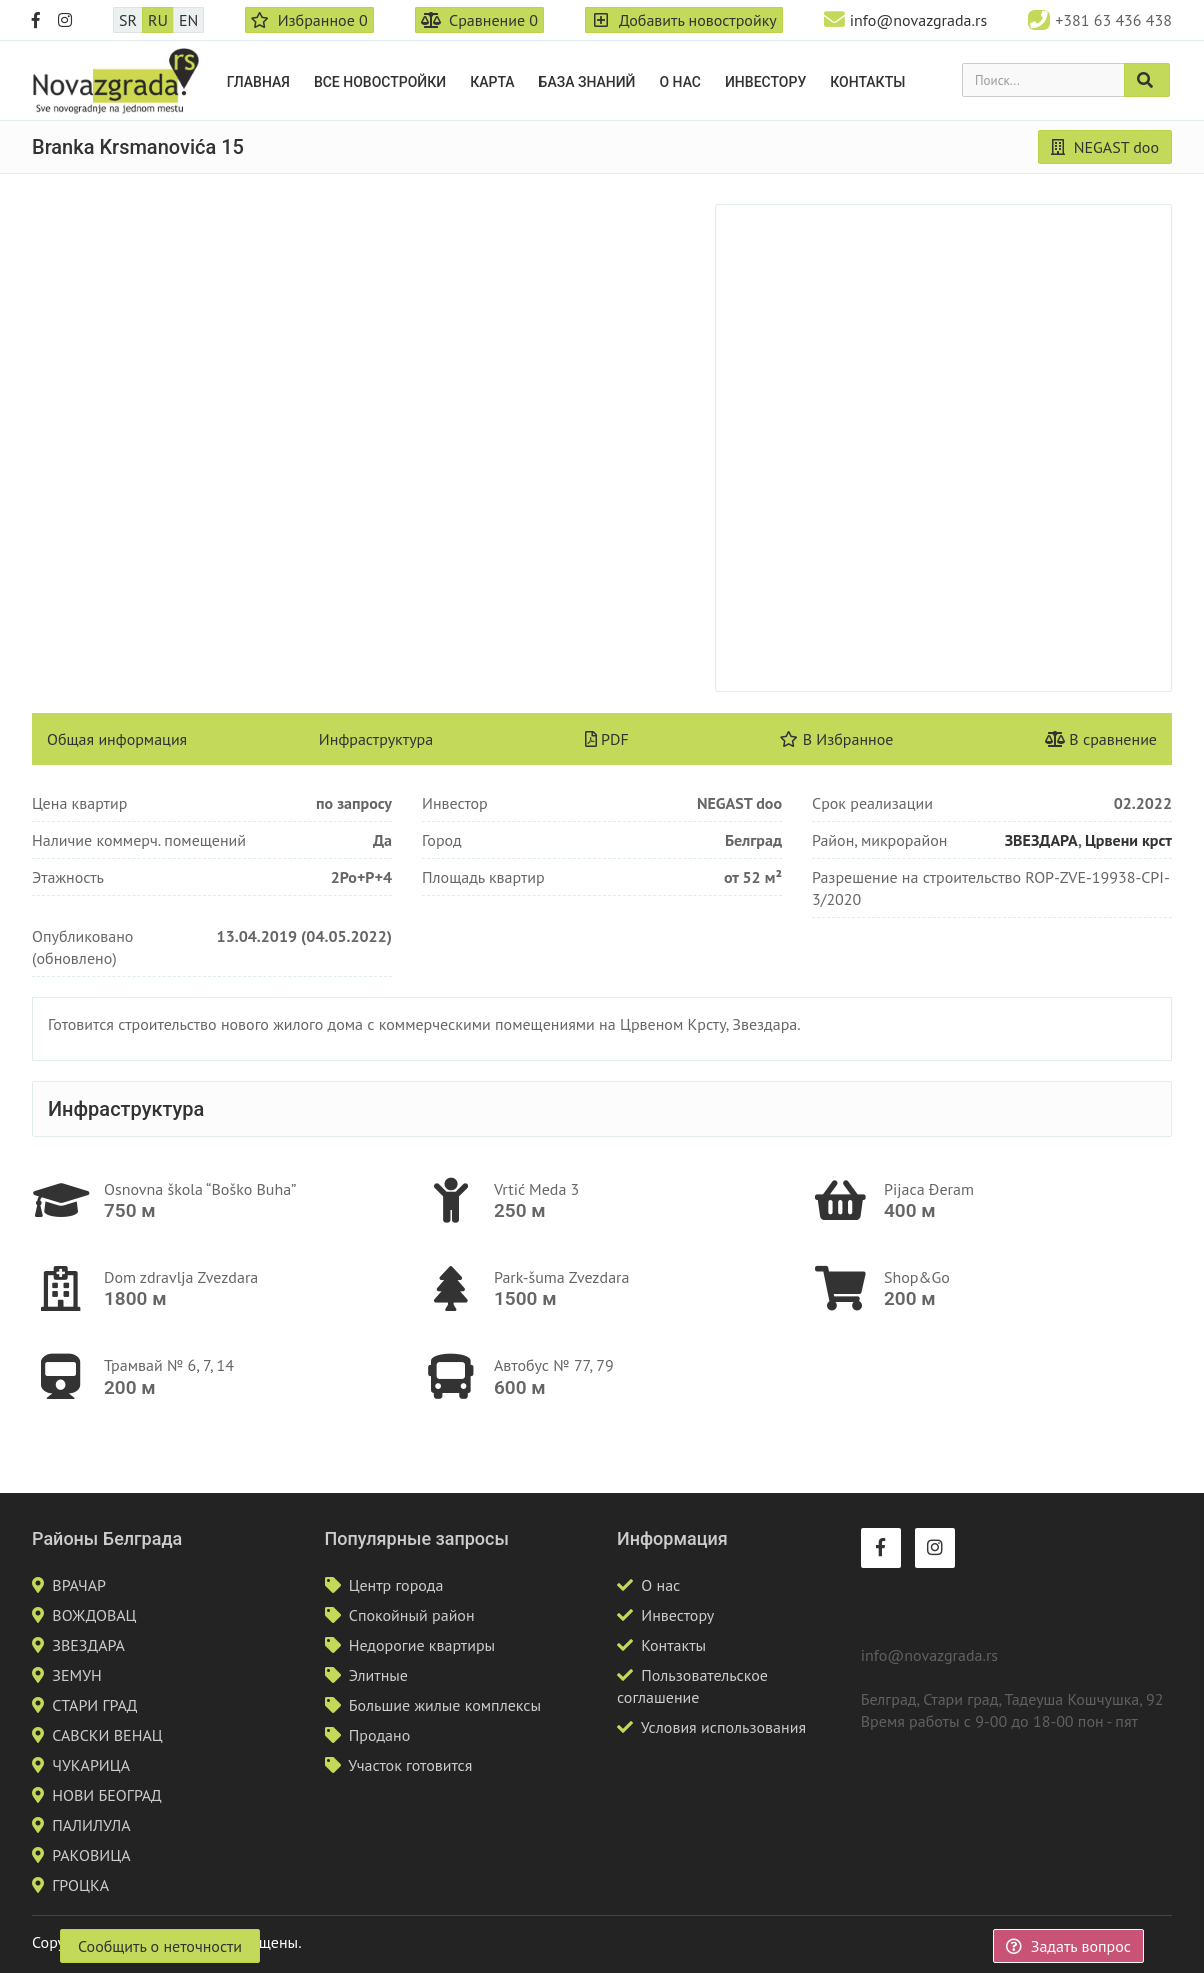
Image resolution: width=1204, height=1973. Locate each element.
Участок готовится (410, 1765)
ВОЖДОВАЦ (94, 1615)
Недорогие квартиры (422, 1645)
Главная (258, 82)
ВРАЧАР (79, 1585)
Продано (380, 1735)
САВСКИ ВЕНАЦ (107, 1735)
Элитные (378, 1675)
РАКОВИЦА (91, 1855)
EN (188, 20)
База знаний (587, 82)
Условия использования (723, 1727)
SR (128, 20)
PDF (607, 739)
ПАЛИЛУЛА (91, 1825)
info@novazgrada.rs (918, 20)
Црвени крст (1128, 840)
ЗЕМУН (77, 1675)
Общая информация (117, 739)
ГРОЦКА (80, 1885)
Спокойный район (412, 1615)
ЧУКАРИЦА (91, 1765)
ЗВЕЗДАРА (1041, 840)
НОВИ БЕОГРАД (107, 1795)
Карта (492, 82)
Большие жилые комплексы (445, 1705)
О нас (680, 82)
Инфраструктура (376, 739)
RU (158, 20)
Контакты (867, 82)
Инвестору (765, 82)
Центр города (396, 1585)
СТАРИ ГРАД (94, 1705)
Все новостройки (380, 82)
